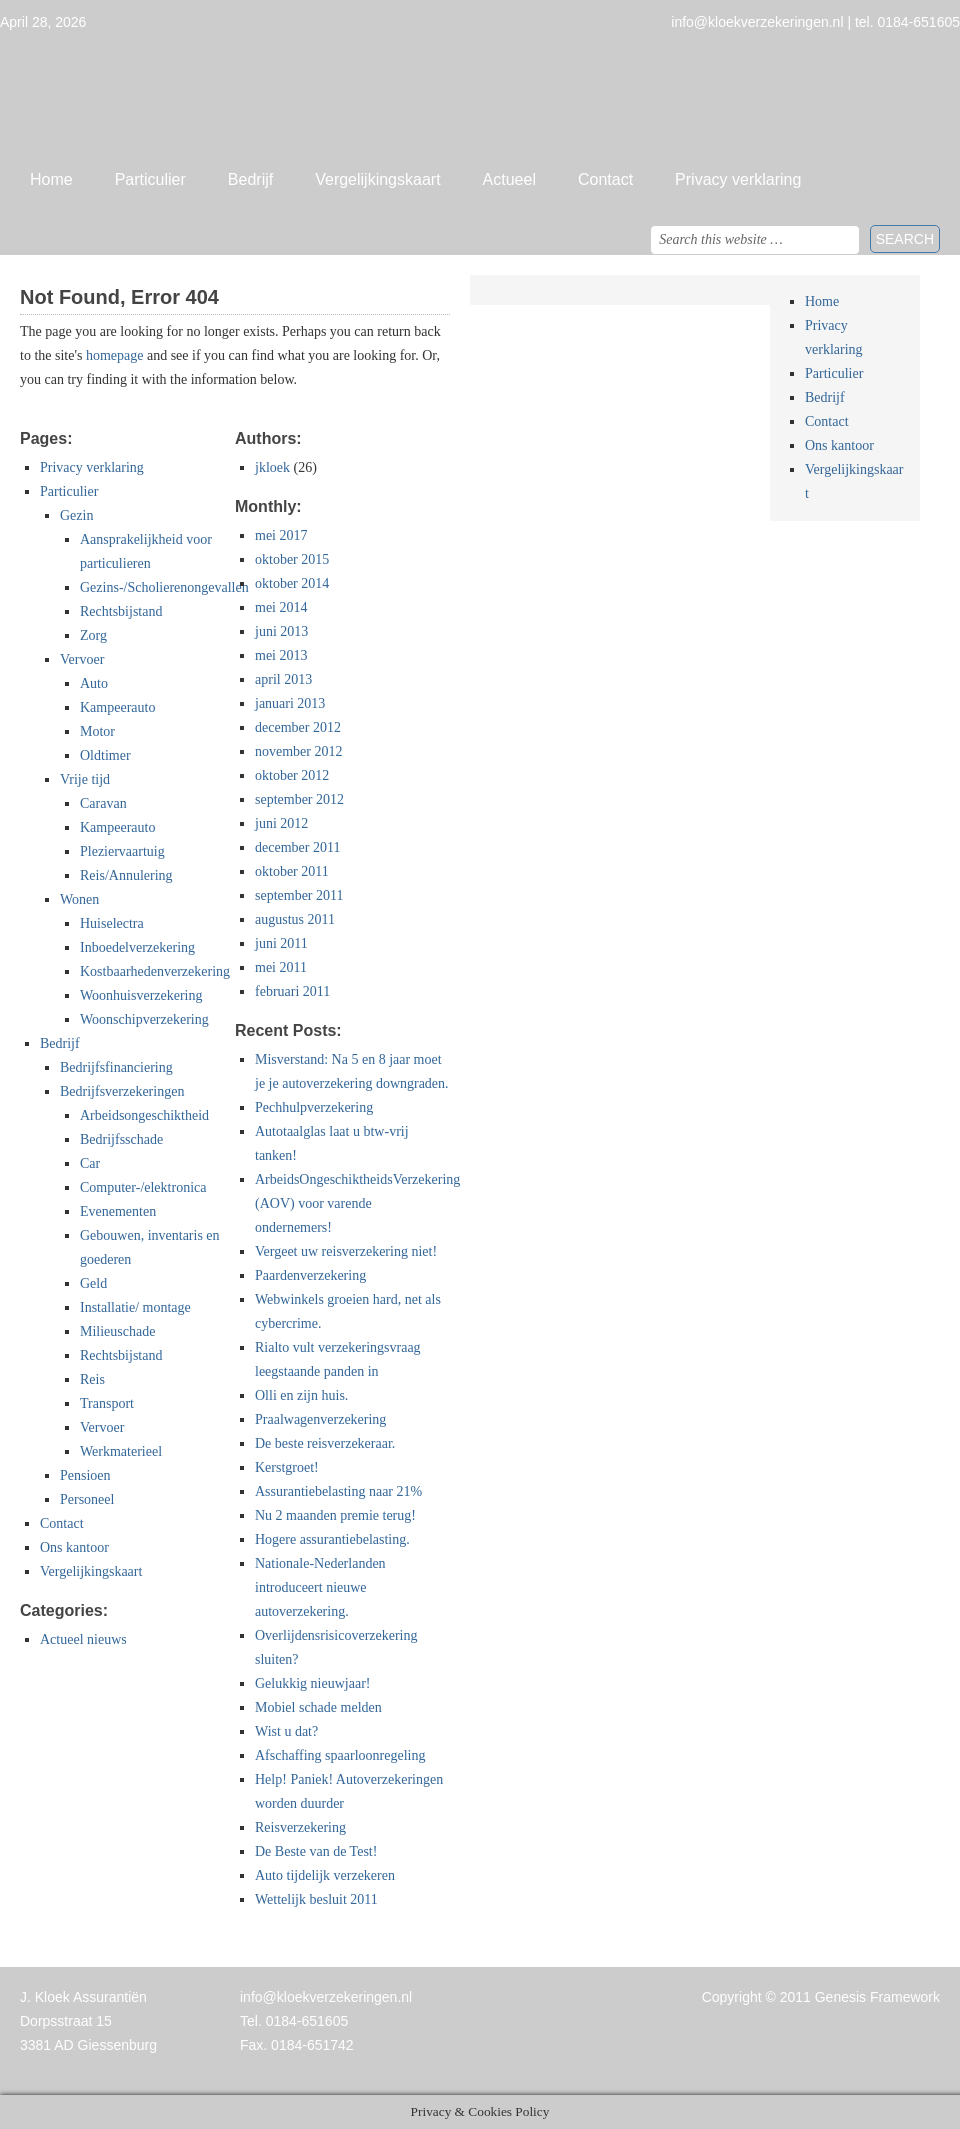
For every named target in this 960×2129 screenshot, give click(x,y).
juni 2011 (281, 943)
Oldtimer (105, 755)
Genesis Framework (877, 1997)
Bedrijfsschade (121, 1139)
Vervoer (82, 659)
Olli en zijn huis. (301, 1395)
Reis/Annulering (126, 875)
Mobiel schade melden (318, 1707)
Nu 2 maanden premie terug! (335, 1515)
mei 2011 (281, 967)
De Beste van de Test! (316, 1851)
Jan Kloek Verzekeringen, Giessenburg (480, 95)
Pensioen (85, 1475)
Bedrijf (250, 179)
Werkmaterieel (121, 1451)
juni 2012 (281, 823)
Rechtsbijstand (121, 611)
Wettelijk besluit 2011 (316, 1899)
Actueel (509, 179)
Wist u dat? (286, 1731)
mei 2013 (281, 655)
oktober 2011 (292, 871)
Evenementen (118, 1211)
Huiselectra (112, 923)
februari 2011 (292, 991)
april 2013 (283, 679)
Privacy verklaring (738, 179)
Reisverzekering (300, 1827)
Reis (92, 1379)
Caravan (103, 803)
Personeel (87, 1499)
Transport (107, 1403)
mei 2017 (281, 535)
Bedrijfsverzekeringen (122, 1091)
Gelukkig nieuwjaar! (312, 1683)
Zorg (93, 635)
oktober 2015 (292, 559)
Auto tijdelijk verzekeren (325, 1875)
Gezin (76, 515)
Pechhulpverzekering (314, 1107)
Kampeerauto (117, 707)
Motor (97, 731)
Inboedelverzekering (137, 947)
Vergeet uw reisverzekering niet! (346, 1251)
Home (51, 179)
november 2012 (298, 751)
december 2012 (298, 727)
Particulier (150, 179)
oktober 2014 (292, 583)
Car (90, 1163)
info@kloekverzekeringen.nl (326, 1997)
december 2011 (297, 847)
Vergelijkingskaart (377, 179)
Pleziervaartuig (122, 851)
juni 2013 (281, 631)
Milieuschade (117, 1331)
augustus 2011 (295, 919)
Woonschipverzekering (144, 1019)
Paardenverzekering (310, 1275)
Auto (94, 683)
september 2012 (299, 799)
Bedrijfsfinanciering (116, 1067)
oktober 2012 (292, 775)
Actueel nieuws (83, 1639)
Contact (605, 179)
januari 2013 (290, 703)
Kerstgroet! (287, 1467)
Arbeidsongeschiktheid (144, 1115)
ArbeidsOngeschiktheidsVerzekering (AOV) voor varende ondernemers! (357, 1203)
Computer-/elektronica (143, 1187)
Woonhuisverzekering (141, 995)
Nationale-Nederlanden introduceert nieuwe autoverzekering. (320, 1587)
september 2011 (299, 895)
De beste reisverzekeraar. (325, 1443)
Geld (93, 1283)
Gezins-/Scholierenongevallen (164, 587)
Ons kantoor (74, 1547)
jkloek (272, 467)
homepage (115, 355)
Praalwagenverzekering (320, 1419)
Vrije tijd (85, 779)
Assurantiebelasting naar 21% (338, 1491)
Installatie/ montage (135, 1307)
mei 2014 (281, 607)
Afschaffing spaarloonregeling (340, 1755)
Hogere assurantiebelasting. (332, 1539)
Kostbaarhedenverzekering (155, 971)
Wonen (79, 899)
